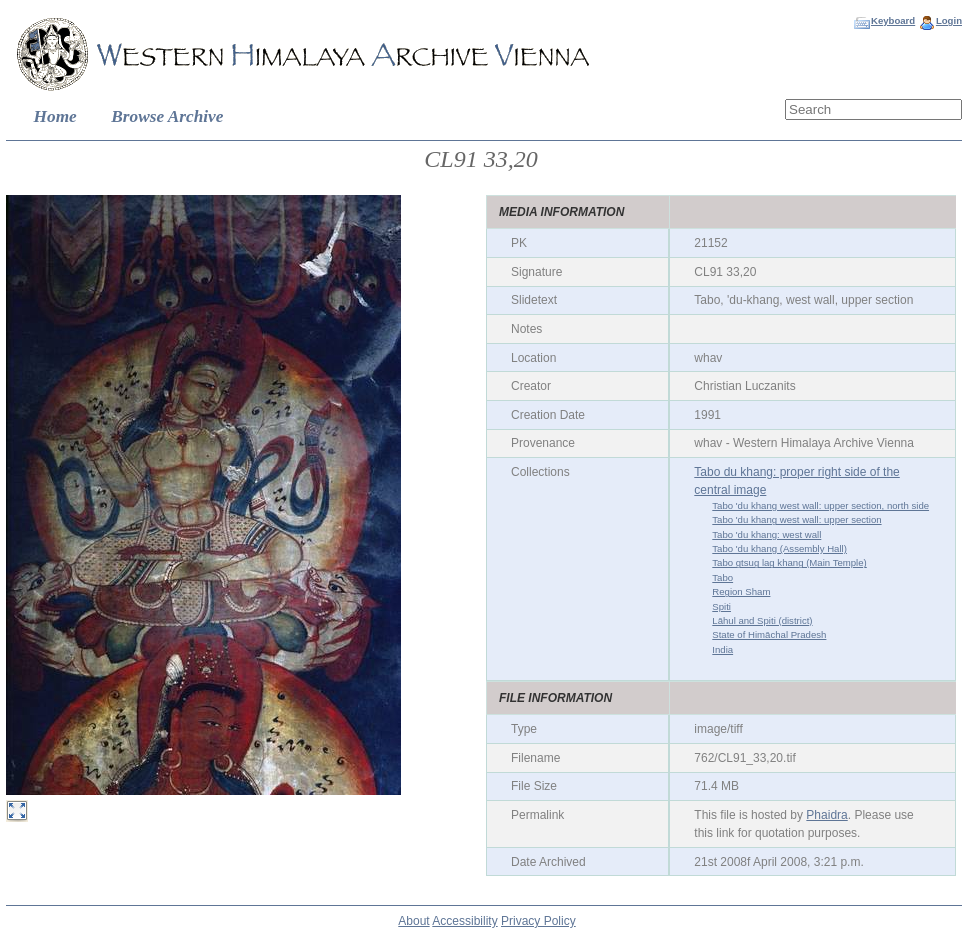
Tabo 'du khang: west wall (766, 534)
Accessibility (464, 921)
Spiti (721, 606)
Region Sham (741, 591)
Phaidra (826, 815)
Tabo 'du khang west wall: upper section (796, 519)
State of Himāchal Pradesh (769, 634)
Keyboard (893, 20)
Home (55, 116)
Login (949, 20)
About (413, 921)
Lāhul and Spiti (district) (762, 620)
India (722, 649)
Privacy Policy (538, 921)
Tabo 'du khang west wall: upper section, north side (820, 505)
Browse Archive (167, 116)
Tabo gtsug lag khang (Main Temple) (789, 562)
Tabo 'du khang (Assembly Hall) (779, 548)
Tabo (722, 577)
